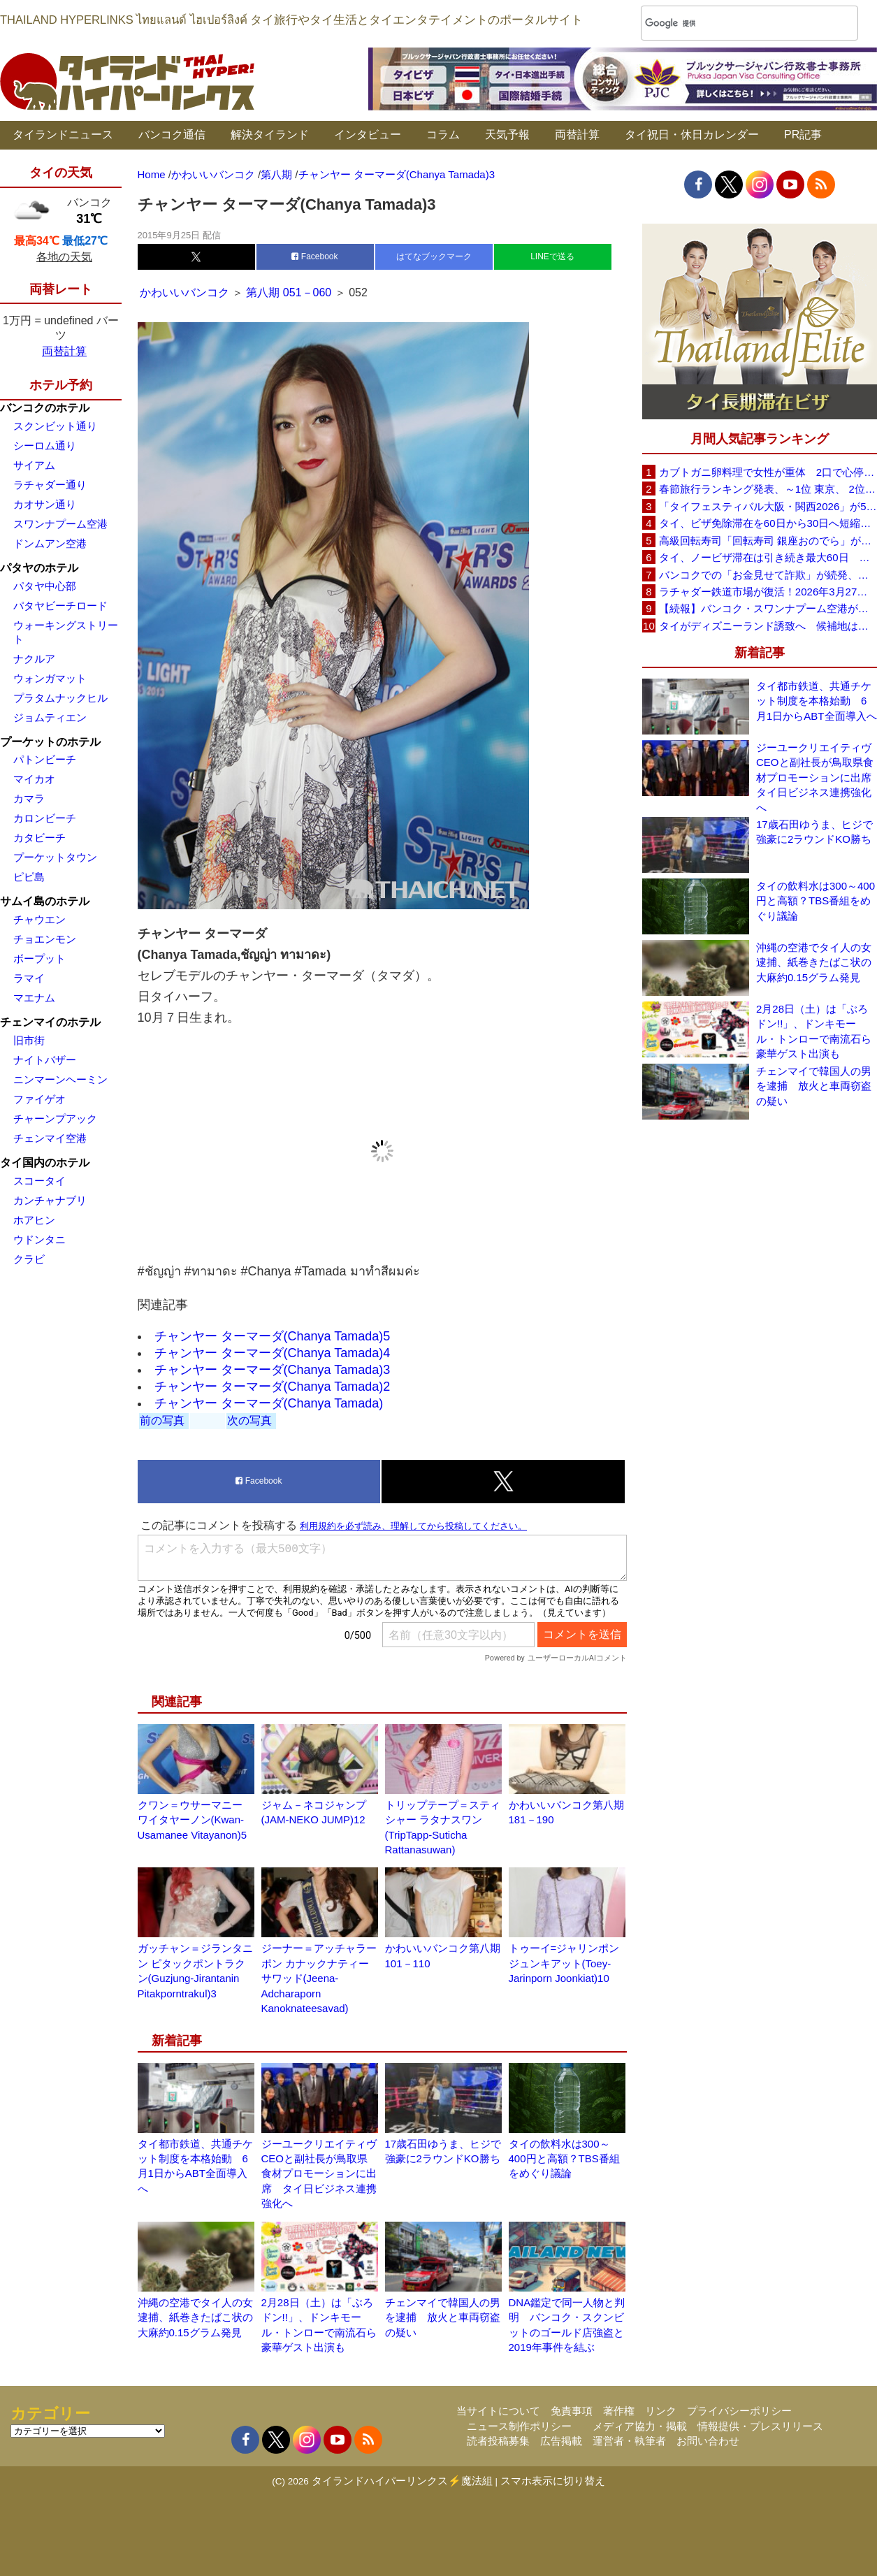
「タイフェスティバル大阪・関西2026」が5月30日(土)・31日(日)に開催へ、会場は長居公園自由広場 (768, 506)
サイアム (34, 465)
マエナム (34, 998)
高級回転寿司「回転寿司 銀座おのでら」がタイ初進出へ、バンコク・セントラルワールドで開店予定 (768, 541)
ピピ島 (29, 877)
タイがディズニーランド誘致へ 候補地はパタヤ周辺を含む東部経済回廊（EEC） (768, 626)
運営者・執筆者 (629, 2441)
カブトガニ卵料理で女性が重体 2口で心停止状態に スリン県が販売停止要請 (768, 472)
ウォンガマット (50, 678)
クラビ (29, 1259)
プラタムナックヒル (60, 698)
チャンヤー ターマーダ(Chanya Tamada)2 (272, 1387)
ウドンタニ (39, 1239)
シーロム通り (44, 445)
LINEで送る (552, 256)
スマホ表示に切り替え (552, 2481)
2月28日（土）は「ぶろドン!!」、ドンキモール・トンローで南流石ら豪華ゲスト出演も (813, 1031)
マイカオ (34, 779)
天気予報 (507, 134)
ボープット (39, 958)
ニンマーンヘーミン (60, 1079)
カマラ (29, 798)
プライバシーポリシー (739, 2411)
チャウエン (39, 919)
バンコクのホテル (44, 408)
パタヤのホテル (39, 568)
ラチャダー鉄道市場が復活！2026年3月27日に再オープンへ (768, 592)
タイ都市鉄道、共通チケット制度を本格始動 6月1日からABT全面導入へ (816, 701)
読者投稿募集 (498, 2441)
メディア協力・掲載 (640, 2426)
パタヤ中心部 (44, 586)
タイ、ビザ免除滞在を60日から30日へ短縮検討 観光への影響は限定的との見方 (768, 523)
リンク (660, 2411)
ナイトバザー (44, 1060)
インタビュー (367, 134)
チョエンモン (44, 939)
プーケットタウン (55, 857)
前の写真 (162, 1420)
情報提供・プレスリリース (760, 2426)
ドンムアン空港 (50, 543)
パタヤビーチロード (60, 606)
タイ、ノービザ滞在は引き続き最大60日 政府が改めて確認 (768, 557)
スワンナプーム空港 (60, 524)
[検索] (731, 23)
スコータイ (39, 1181)
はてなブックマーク (434, 256)
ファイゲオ (39, 1099)
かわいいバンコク (186, 292)
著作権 (619, 2411)
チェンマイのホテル (50, 1022)
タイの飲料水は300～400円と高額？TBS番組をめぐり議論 (564, 2159)
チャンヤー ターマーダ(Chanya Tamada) (269, 1403)
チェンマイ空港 (50, 1138)
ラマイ (29, 978)
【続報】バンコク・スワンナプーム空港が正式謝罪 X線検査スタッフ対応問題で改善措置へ (768, 608)
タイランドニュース (63, 134)
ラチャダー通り (50, 485)
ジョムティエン (50, 717)
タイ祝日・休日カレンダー (692, 134)
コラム (443, 134)
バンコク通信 (171, 134)
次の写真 (249, 1420)
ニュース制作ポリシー (519, 2426)
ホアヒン (34, 1220)
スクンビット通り (55, 426)
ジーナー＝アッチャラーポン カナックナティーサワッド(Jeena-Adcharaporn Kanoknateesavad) (319, 1978)
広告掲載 (561, 2441)
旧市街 (29, 1040)
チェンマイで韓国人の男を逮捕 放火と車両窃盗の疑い (442, 2317)
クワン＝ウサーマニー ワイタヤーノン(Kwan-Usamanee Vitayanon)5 (192, 1820)
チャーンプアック (55, 1118)
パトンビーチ (44, 759)
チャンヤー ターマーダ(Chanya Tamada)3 (272, 1370)
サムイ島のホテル (44, 901)
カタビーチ (39, 838)
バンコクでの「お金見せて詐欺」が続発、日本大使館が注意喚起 (768, 575)
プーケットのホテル (50, 742)
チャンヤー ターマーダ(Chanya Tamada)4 (272, 1353)
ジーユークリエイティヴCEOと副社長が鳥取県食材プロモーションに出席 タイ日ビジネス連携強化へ (319, 2174)
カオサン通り (44, 504)
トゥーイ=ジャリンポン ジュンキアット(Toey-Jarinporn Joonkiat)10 (564, 1963)
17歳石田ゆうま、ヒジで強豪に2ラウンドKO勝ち (814, 831)
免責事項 (572, 2411)
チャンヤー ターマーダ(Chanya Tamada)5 (272, 1336)
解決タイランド (270, 134)
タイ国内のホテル (44, 1162)
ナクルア (34, 659)
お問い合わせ (707, 2441)
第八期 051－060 (288, 292)
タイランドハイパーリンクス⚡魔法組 (402, 2481)
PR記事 (803, 134)
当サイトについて (498, 2411)
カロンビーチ (44, 818)
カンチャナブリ (50, 1200)
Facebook (314, 256)
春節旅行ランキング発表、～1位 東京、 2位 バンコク (768, 489)
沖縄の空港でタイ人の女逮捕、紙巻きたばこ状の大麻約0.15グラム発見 (195, 2317)
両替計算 (577, 134)
